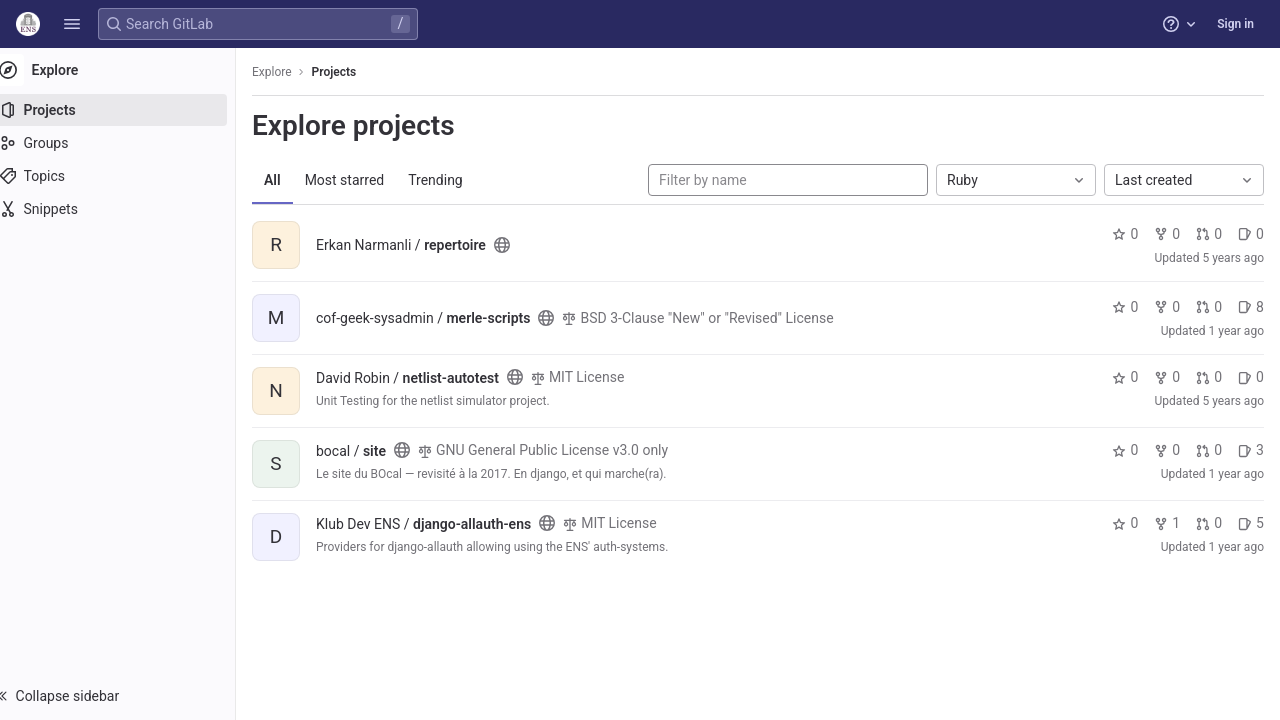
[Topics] (127, 176)
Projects (354, 72)
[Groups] (127, 143)
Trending (455, 180)
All (292, 180)
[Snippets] (127, 209)
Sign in (1235, 24)
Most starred (365, 180)
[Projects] (127, 110)
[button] (72, 24)
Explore (292, 72)
